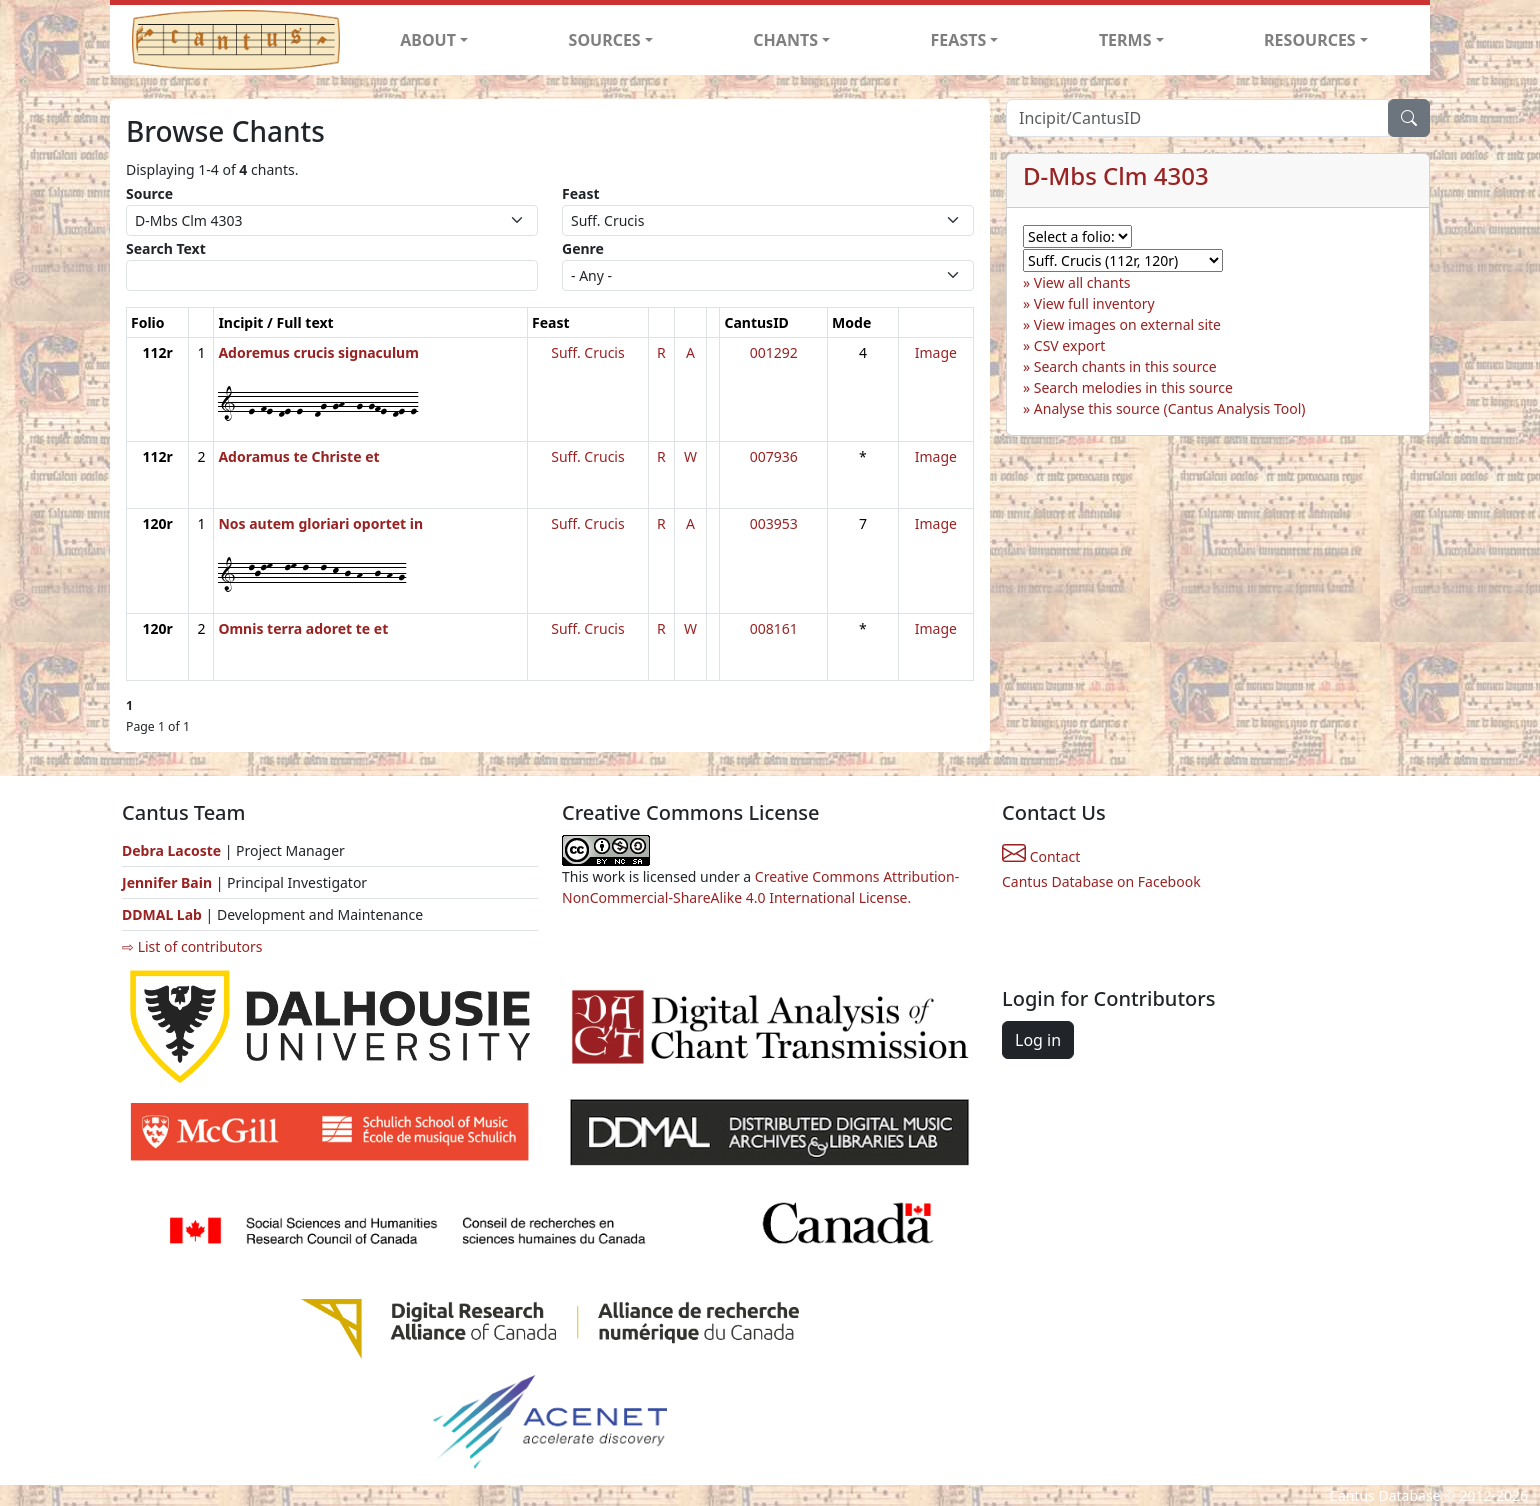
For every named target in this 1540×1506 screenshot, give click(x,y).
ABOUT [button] (428, 40)
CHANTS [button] (785, 40)
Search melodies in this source (1133, 387)
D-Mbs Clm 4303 (1116, 175)
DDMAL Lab (162, 914)
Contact (1041, 856)
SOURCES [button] (605, 40)
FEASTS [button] (959, 40)
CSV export (1070, 345)
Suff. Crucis (587, 352)
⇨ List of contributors (192, 946)
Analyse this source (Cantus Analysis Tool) (1170, 408)
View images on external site (1127, 324)
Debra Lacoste (171, 850)
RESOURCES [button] (1310, 40)
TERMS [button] (1125, 40)
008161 (774, 628)
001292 (774, 352)
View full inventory (1094, 303)
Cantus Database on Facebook (1101, 881)
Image (936, 352)
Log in (1038, 1040)
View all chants (1082, 282)
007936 (774, 456)
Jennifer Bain (169, 882)
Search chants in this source (1125, 366)
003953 (774, 523)
